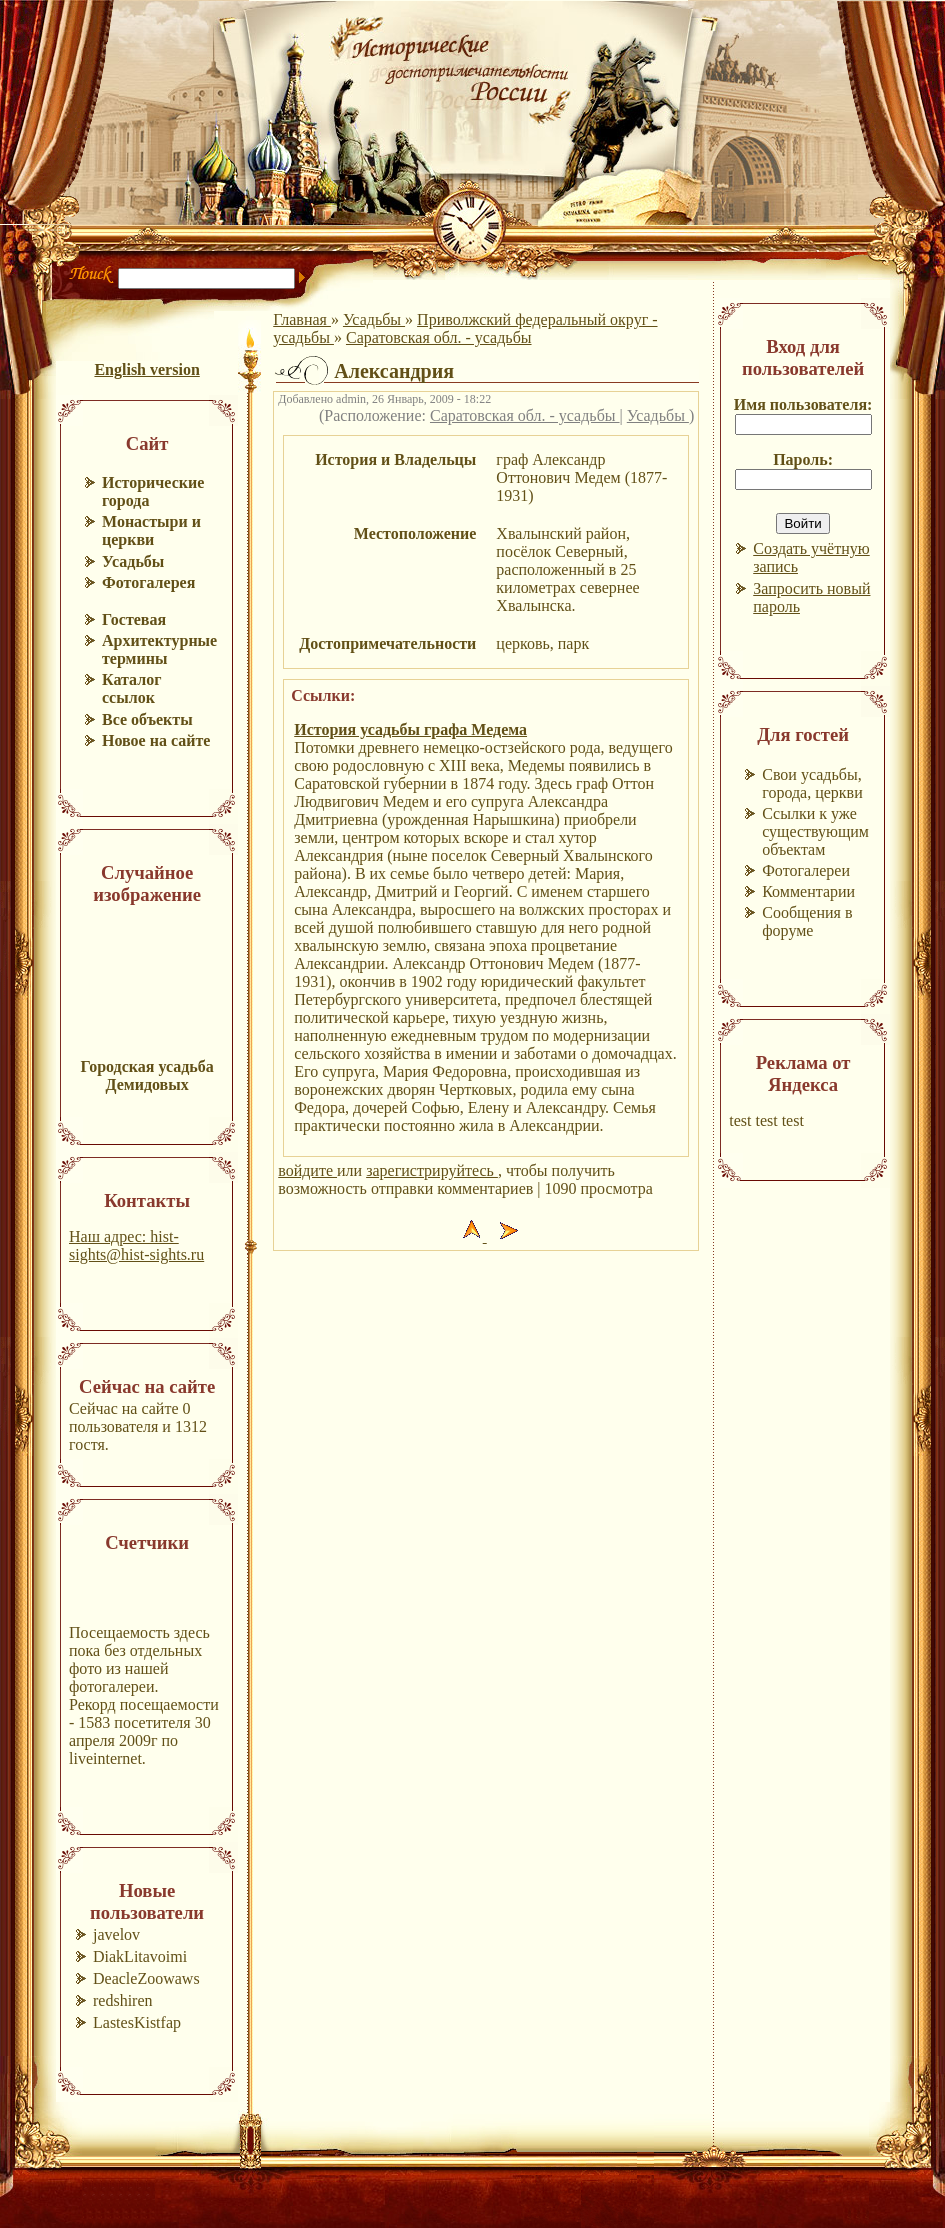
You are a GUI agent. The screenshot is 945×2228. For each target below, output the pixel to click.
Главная (302, 319)
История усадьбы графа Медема (410, 729)
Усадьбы (374, 319)
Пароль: (803, 459)
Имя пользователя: (803, 404)
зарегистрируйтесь (432, 1170)
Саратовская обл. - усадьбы (439, 337)
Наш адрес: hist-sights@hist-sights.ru (136, 1245)
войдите (307, 1170)
